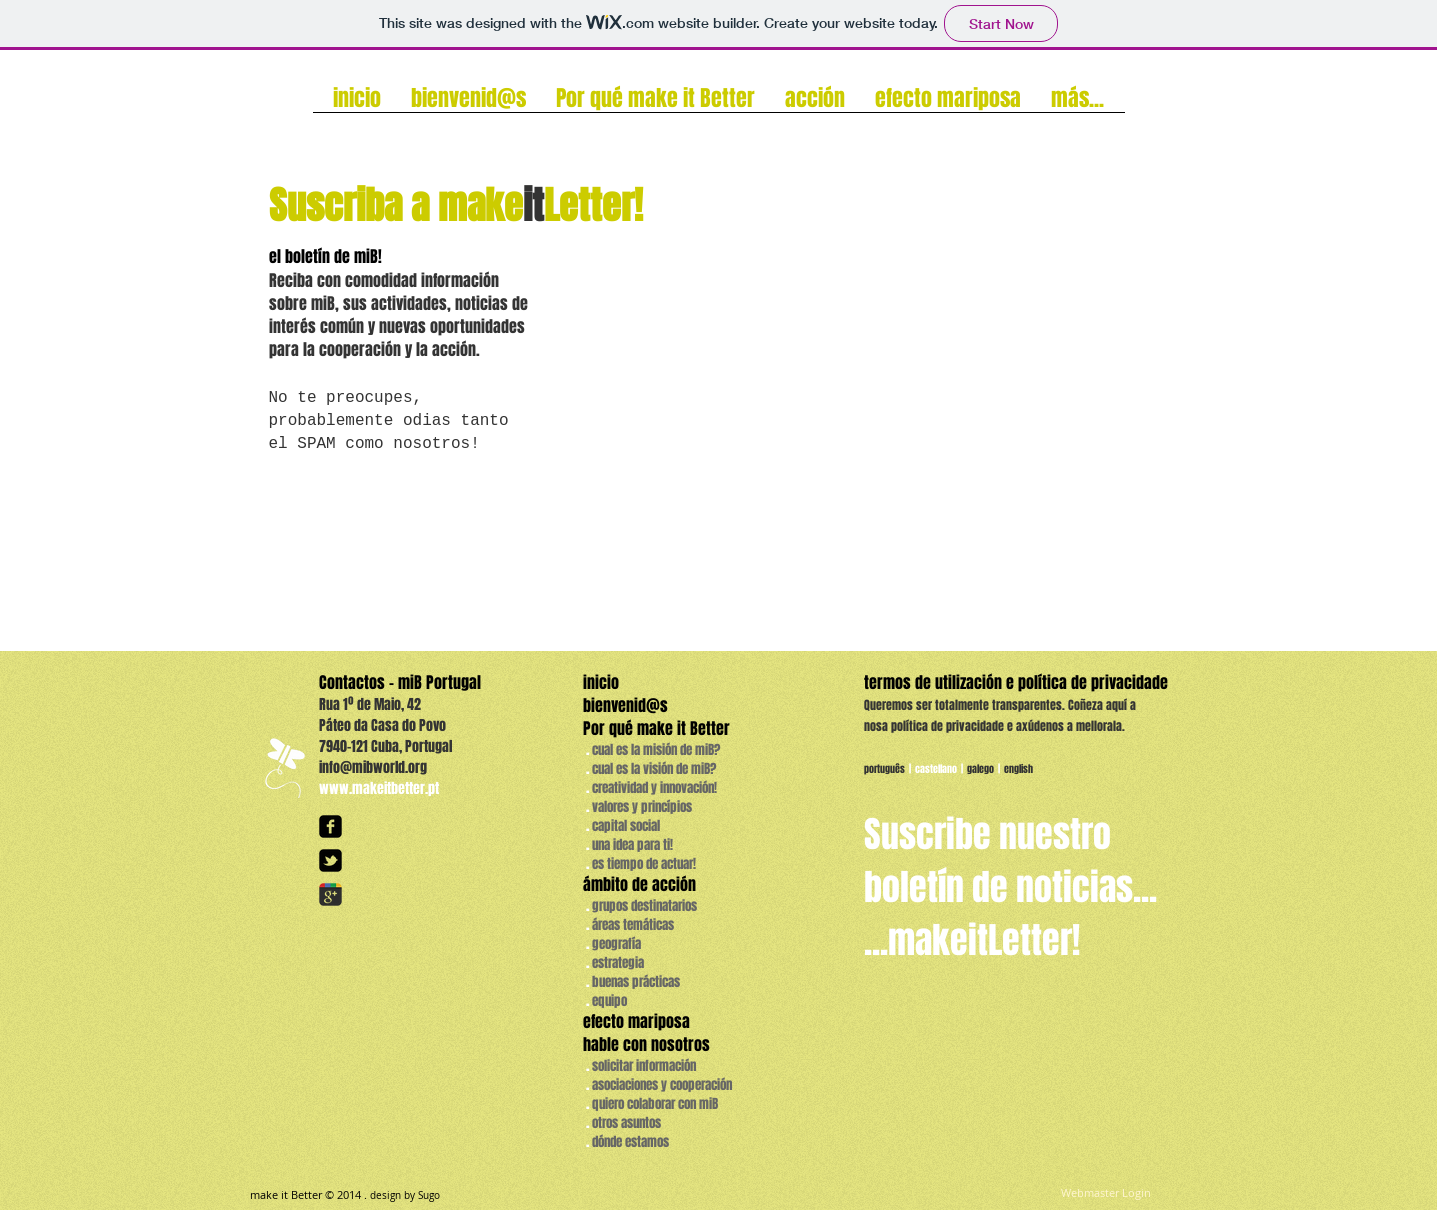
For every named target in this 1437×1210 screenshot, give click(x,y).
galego (980, 769)
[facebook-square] (330, 826)
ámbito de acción (639, 884)
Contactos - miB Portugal (400, 682)
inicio (601, 682)
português (884, 769)
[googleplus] (330, 894)
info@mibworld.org (373, 767)
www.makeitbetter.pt (379, 788)
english (1019, 769)
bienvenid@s (627, 705)
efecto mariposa (636, 1021)
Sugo (429, 1195)
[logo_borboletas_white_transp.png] (283, 767)
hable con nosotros (646, 1044)
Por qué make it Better (656, 728)
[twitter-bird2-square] (330, 860)
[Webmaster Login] (1106, 1193)
